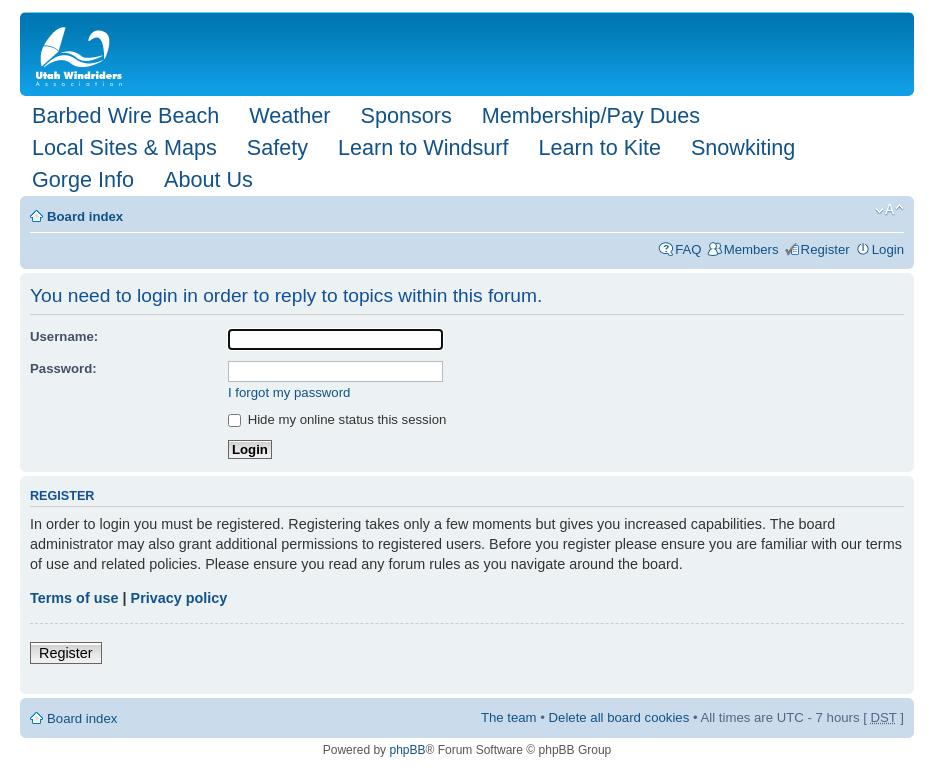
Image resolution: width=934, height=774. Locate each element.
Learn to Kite (600, 147)
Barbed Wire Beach (125, 115)
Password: (63, 368)
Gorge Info (83, 179)
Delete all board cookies (619, 717)
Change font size (889, 210)
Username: (64, 336)
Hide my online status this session (337, 419)
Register (825, 249)
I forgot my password (289, 392)
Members (751, 249)
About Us (208, 179)
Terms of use (74, 598)
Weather (289, 115)
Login (888, 249)
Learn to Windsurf (423, 147)
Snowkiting (743, 147)
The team (509, 717)
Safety (277, 147)
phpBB (407, 750)
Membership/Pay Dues (591, 115)
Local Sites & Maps (124, 147)
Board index (85, 216)
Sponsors (405, 115)
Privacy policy (179, 598)
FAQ (688, 249)
